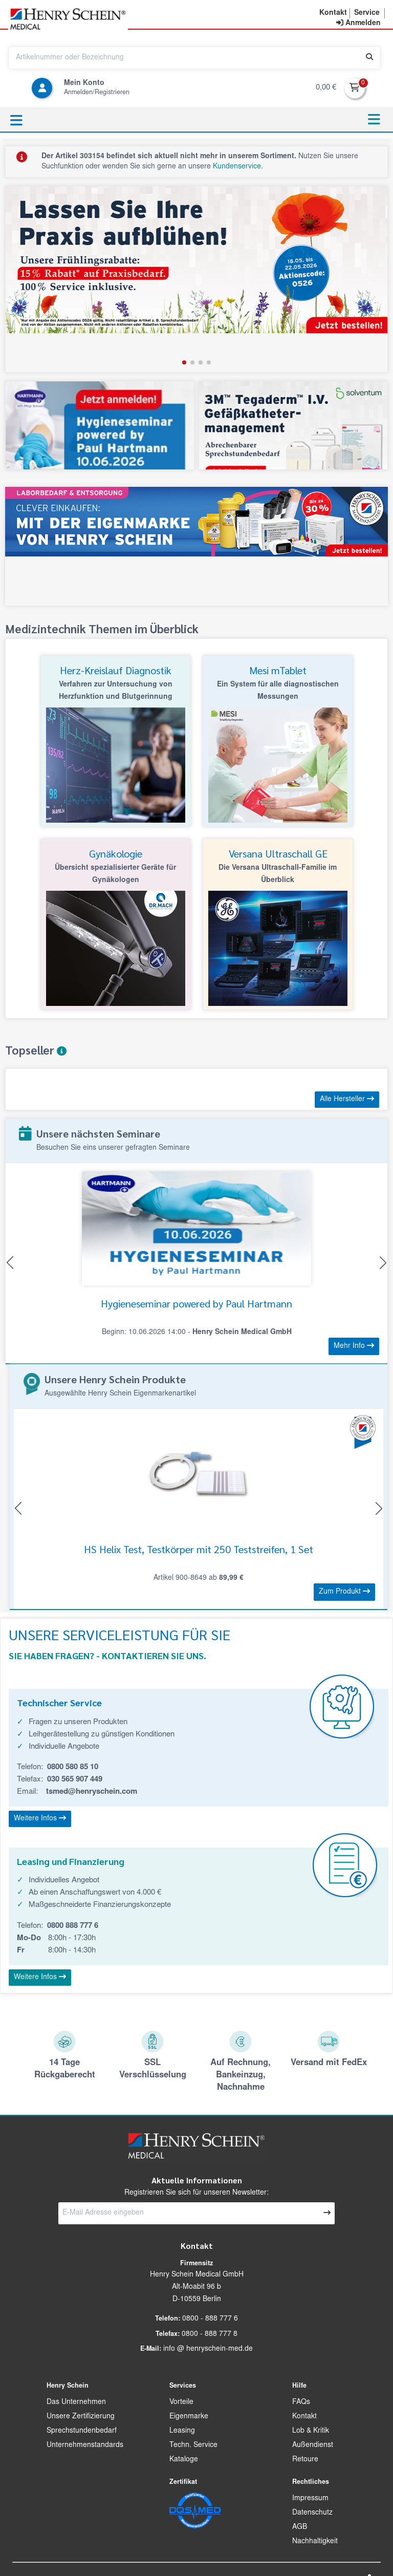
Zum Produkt (344, 1591)
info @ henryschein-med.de (208, 2349)
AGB (299, 2527)
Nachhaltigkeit (315, 2541)
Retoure (305, 2459)
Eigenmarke (188, 2416)
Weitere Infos (40, 1818)
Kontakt (304, 2416)
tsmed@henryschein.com (91, 1792)
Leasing (182, 2431)
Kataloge (183, 2459)
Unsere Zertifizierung (81, 2416)
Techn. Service (193, 2445)
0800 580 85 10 (72, 1767)
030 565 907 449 (74, 1780)
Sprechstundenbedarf (82, 2431)
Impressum (310, 2498)
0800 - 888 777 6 (210, 2319)
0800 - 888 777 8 (209, 2334)
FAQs (301, 2402)
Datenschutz (312, 2513)
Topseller (36, 1050)
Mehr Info (354, 1346)
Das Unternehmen (76, 2402)
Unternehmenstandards (85, 2445)
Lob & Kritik (310, 2431)
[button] (333, 13)
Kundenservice (237, 166)
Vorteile (181, 2402)
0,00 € (326, 88)
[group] (196, 279)
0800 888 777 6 (72, 1926)
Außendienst (312, 2445)
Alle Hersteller (347, 1099)
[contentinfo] (358, 23)
